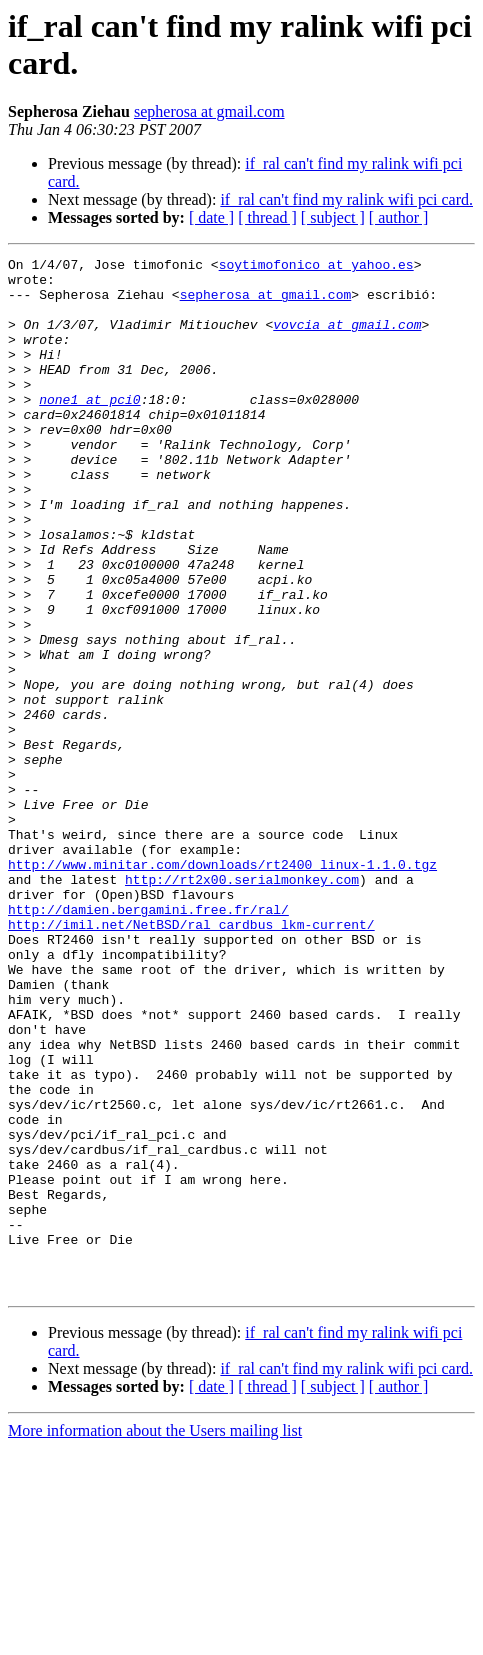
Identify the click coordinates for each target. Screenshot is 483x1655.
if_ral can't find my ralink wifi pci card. (346, 199)
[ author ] (399, 217)
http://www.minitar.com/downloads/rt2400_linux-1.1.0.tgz (222, 987)
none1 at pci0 (89, 429)
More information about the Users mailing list (155, 1637)
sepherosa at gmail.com (209, 111)
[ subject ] (333, 217)
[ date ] (211, 217)
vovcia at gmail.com (347, 339)
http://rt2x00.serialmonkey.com (242, 1005)
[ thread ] (267, 217)
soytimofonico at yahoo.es (316, 267)
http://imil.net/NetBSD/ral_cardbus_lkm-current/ (191, 1059)
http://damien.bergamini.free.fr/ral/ (148, 1041)
